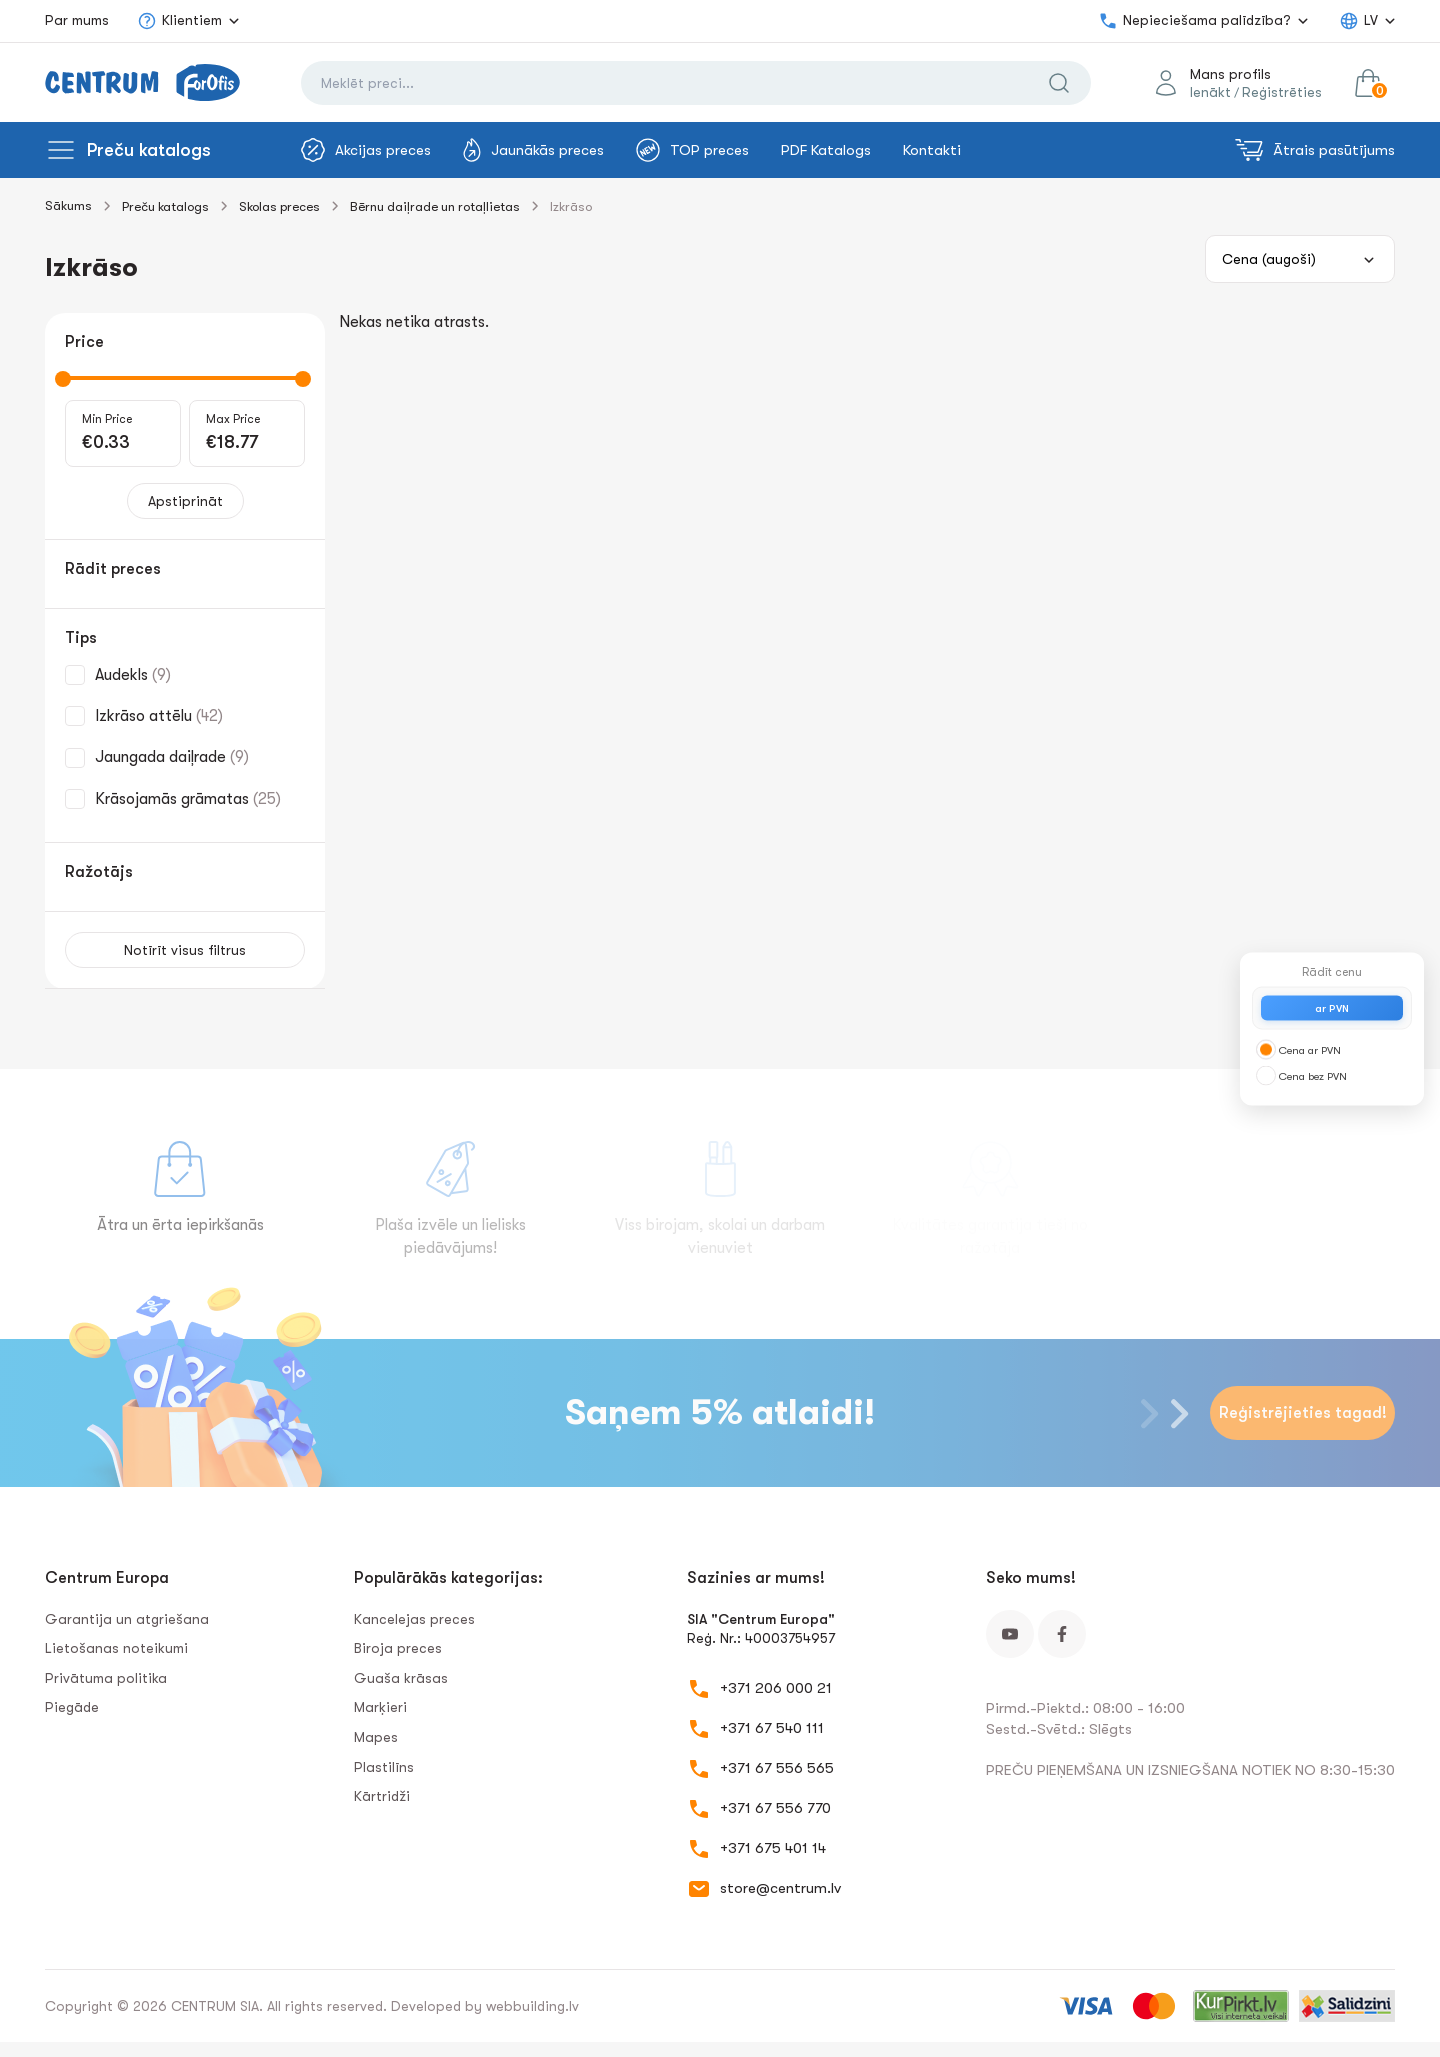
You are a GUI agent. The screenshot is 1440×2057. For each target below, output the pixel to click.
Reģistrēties (1282, 92)
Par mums (77, 20)
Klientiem (179, 21)
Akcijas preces (366, 150)
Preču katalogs (149, 150)
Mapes (376, 1737)
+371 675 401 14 (773, 1848)
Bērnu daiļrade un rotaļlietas (435, 206)
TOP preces (692, 150)
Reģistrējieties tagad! (1303, 1413)
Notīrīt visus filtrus (185, 950)
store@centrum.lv (780, 1888)
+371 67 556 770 (775, 1808)
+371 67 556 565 (777, 1768)
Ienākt (1210, 92)
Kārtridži (382, 1796)
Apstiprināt (185, 501)
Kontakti (932, 150)
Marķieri (380, 1707)
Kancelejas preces (414, 1619)
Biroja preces (398, 1648)
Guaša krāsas (401, 1678)
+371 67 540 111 (772, 1728)
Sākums (68, 205)
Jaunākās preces (533, 150)
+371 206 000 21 (776, 1688)
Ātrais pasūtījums (1315, 150)
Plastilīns (384, 1767)
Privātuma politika (106, 1678)
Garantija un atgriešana (127, 1619)
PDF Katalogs (826, 150)
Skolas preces (279, 206)
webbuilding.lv (532, 2006)
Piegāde (72, 1707)
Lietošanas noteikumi (116, 1648)
